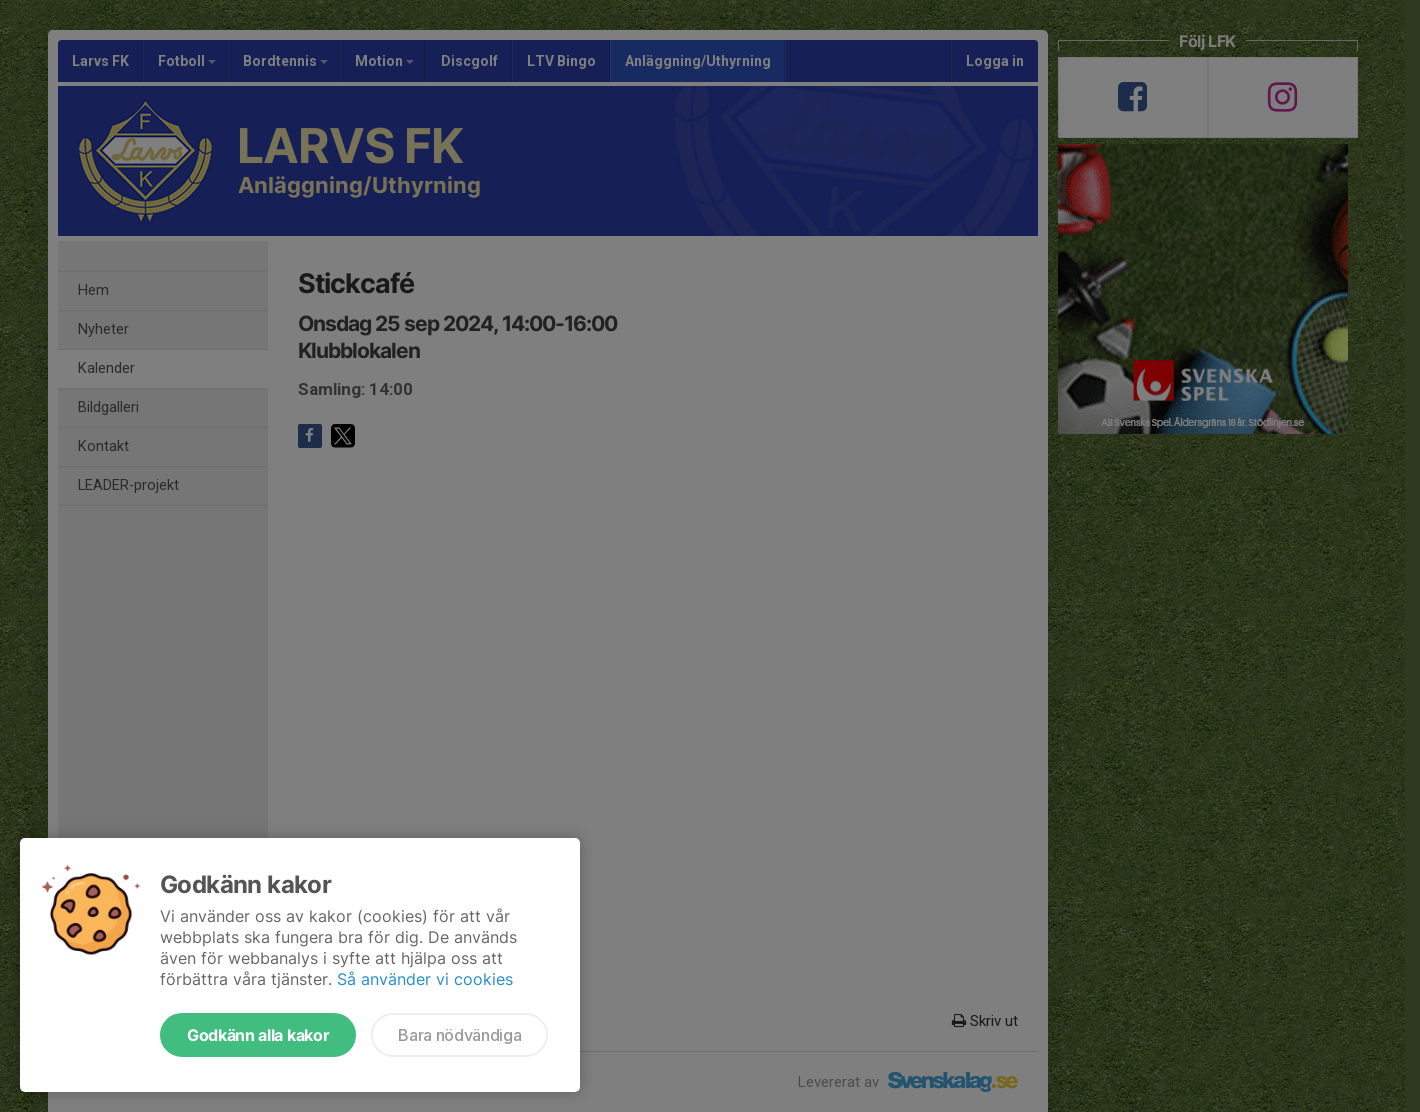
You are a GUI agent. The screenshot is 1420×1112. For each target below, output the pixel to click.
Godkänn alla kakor (258, 1035)
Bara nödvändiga (459, 1035)
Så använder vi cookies (425, 979)
